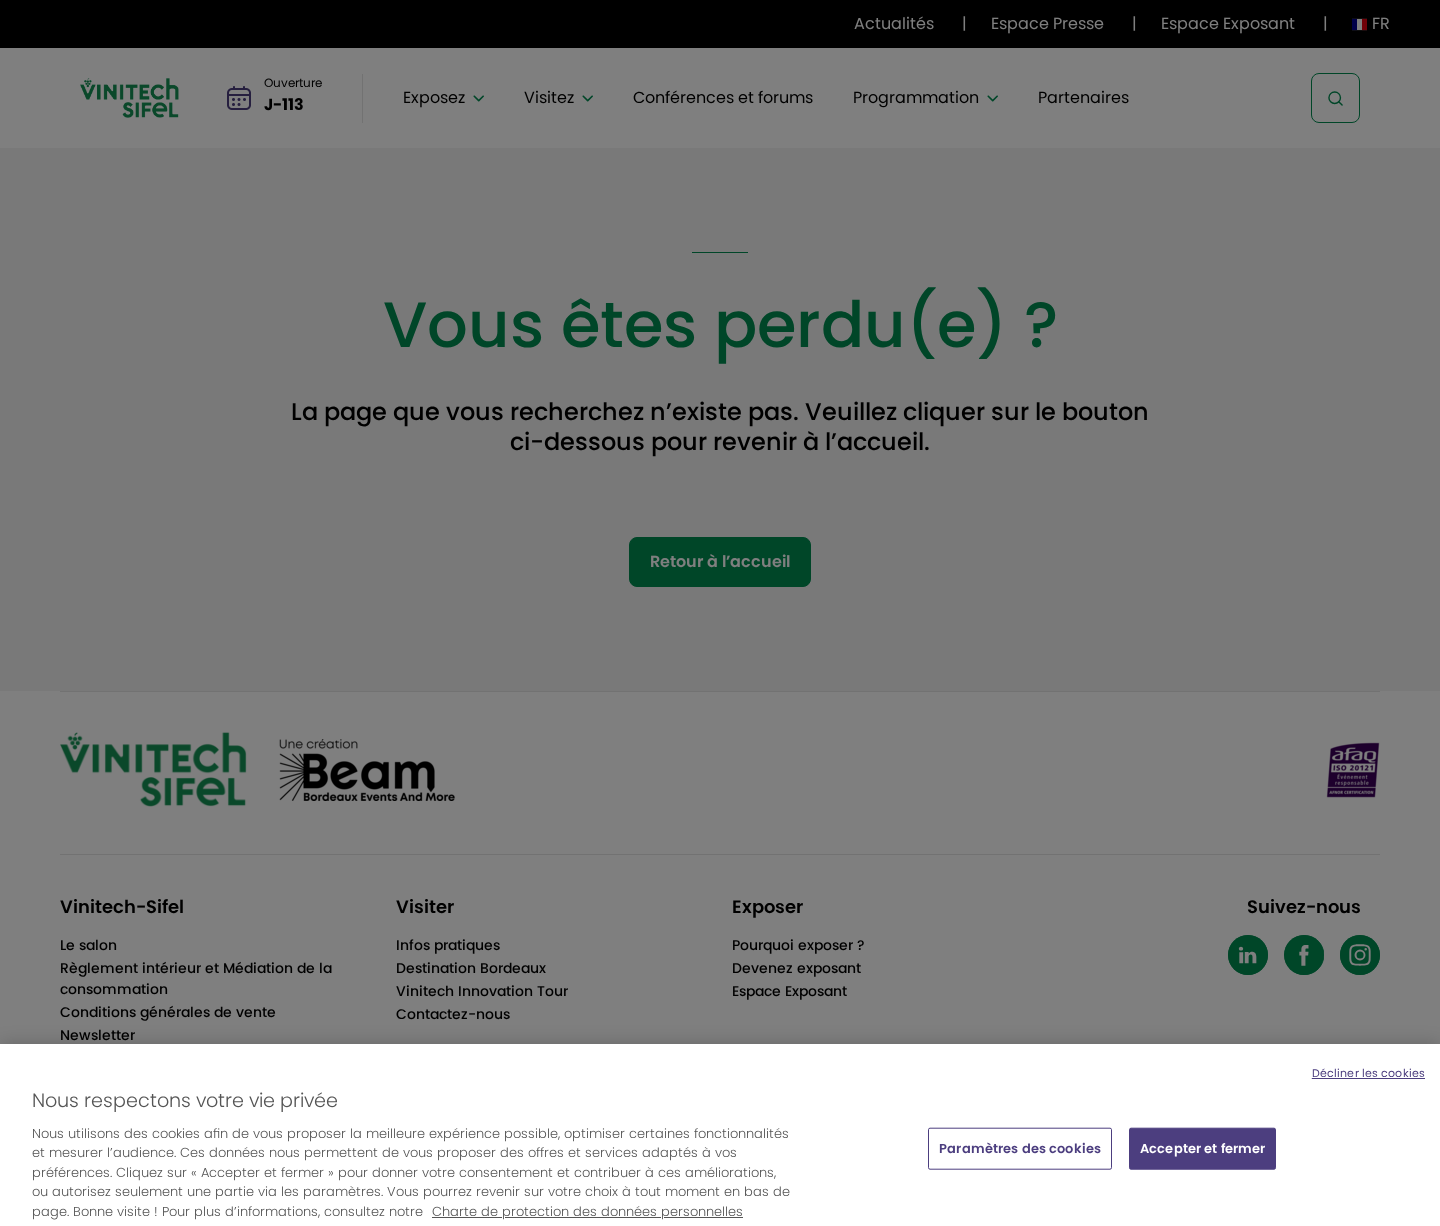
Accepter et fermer (1202, 1154)
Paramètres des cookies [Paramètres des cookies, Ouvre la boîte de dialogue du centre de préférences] (1020, 1154)
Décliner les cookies (1368, 1079)
